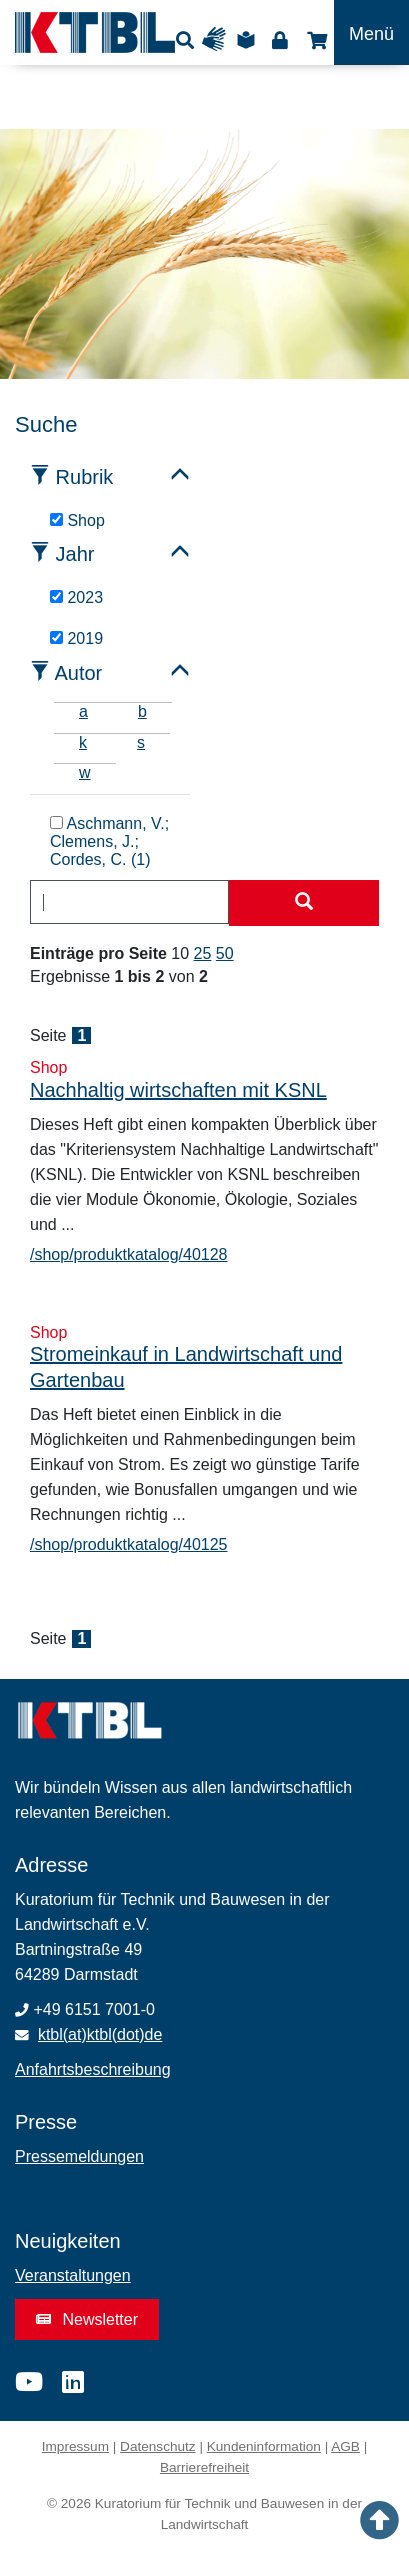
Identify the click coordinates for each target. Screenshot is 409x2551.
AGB (345, 2446)
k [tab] (83, 742)
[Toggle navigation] (371, 32)
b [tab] (142, 711)
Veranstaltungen (73, 2275)
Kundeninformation (264, 2446)
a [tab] (83, 711)
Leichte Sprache (249, 39)
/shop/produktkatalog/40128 (128, 1254)
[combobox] (129, 902)
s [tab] (141, 742)
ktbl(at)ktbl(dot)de (100, 2034)
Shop (314, 39)
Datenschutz (158, 2446)
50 (225, 953)
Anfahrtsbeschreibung (93, 2069)
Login (279, 39)
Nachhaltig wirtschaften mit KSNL (178, 1090)
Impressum (75, 2446)
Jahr (75, 554)
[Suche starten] (304, 903)
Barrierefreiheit (204, 2467)
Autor (78, 673)
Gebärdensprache (218, 39)
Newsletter (87, 2319)
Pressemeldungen (79, 2156)
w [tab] (85, 772)
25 (203, 953)
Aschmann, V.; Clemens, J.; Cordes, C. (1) (109, 841)
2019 (76, 638)
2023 (76, 597)
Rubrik (85, 477)
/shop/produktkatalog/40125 (128, 1544)
